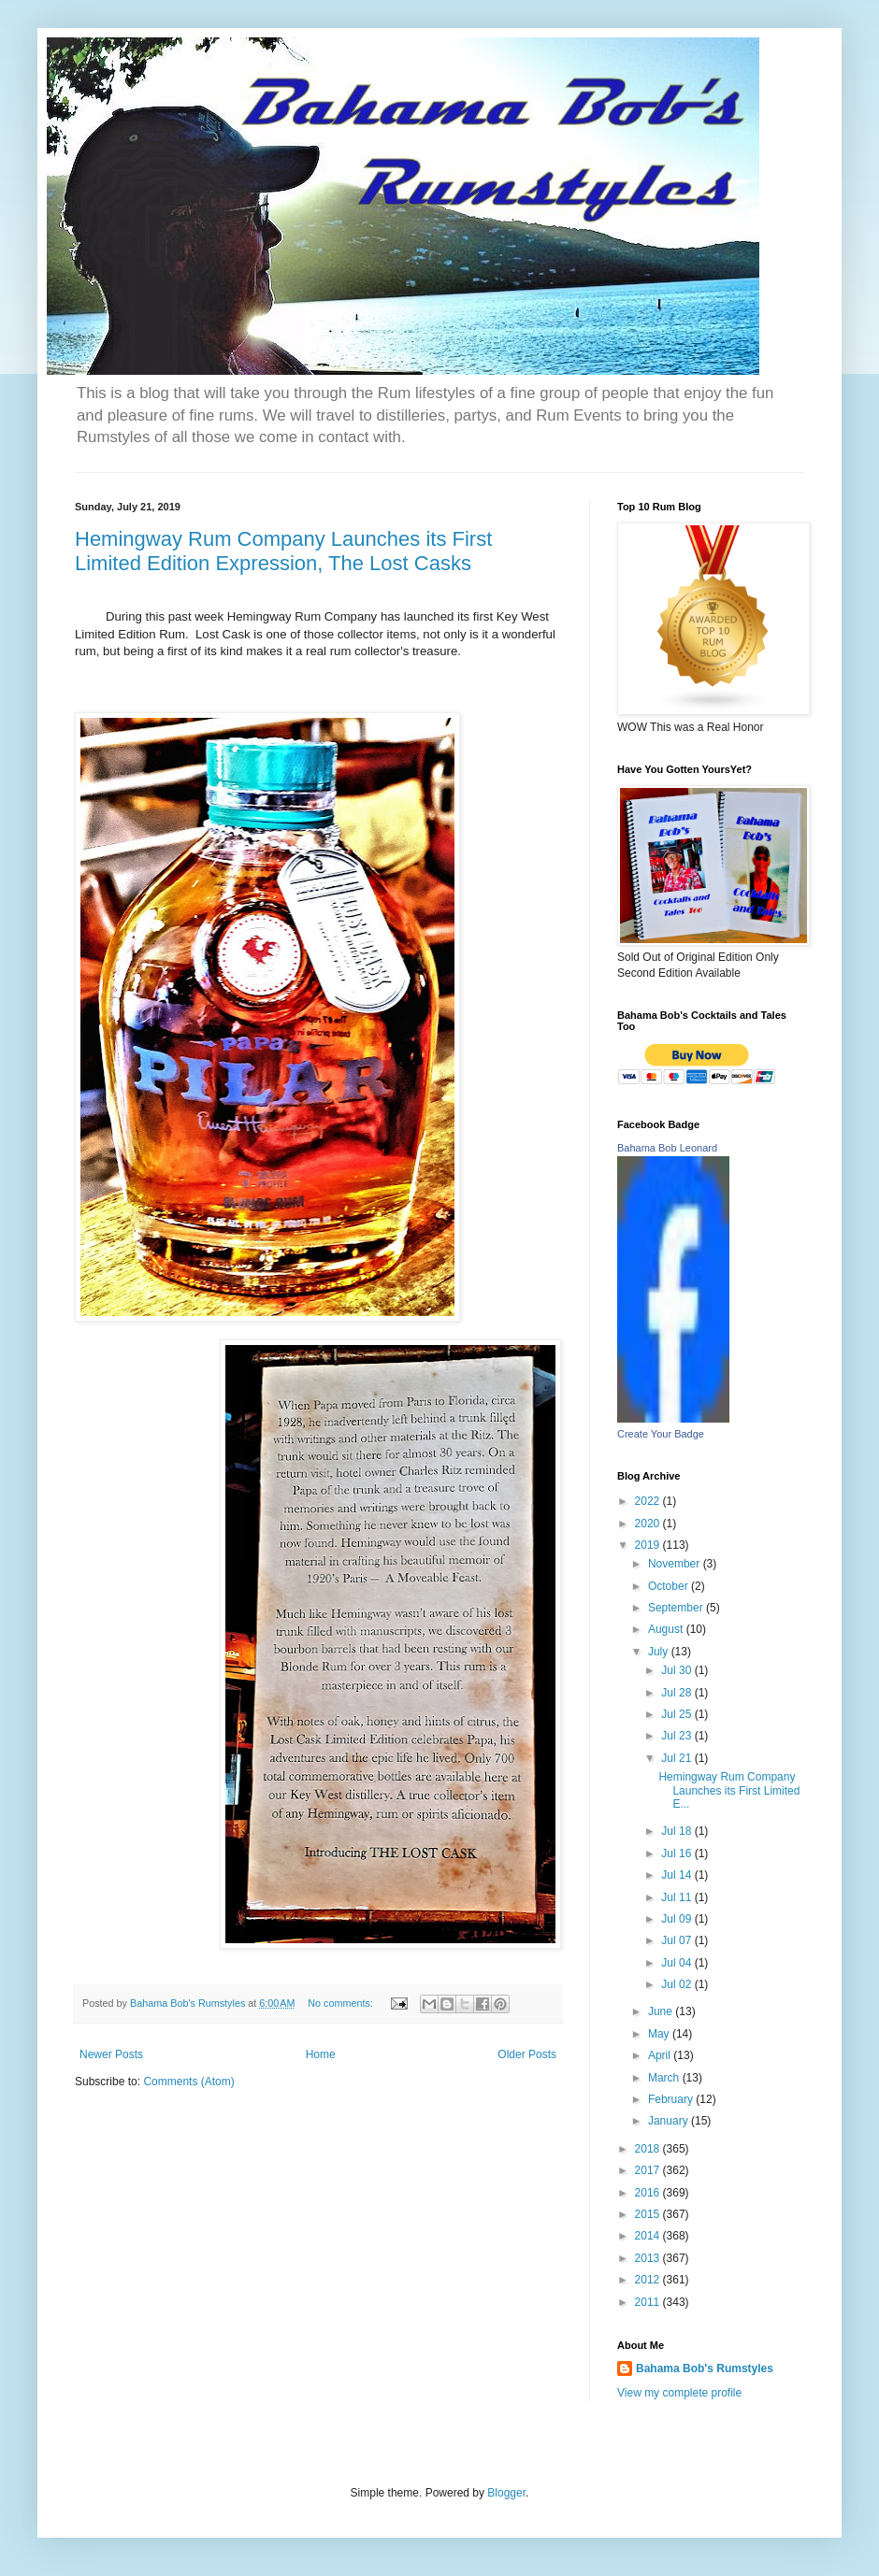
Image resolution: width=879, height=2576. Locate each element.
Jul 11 (677, 1897)
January (669, 2120)
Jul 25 (677, 1714)
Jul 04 (677, 1962)
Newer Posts (111, 2054)
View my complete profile (679, 2392)
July (659, 1651)
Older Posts (526, 2054)
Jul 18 (677, 1831)
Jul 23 (677, 1735)
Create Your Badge (660, 1433)
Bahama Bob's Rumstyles (704, 2368)
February (672, 2099)
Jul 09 (677, 1918)
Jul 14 (677, 1875)
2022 (649, 1501)
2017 (649, 2170)
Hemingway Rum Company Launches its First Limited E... (729, 1790)
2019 (649, 1545)
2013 (649, 2258)
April (660, 2055)
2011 (649, 2302)
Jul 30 (677, 1670)
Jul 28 (677, 1692)
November (675, 1563)
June (661, 2011)
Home (321, 2054)
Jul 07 (677, 1940)
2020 (649, 1523)
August (667, 1629)
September (677, 1607)
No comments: (342, 2003)
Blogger (506, 2492)
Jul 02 (677, 1984)
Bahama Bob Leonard (667, 1147)
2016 (649, 2192)
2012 (649, 2279)
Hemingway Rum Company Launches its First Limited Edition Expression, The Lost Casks (283, 551)
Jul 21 (677, 1758)
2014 (649, 2235)
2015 (649, 2214)
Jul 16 (677, 1853)
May (660, 2033)
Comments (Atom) (188, 2081)
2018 (649, 2148)
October (669, 1586)
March (665, 2077)
